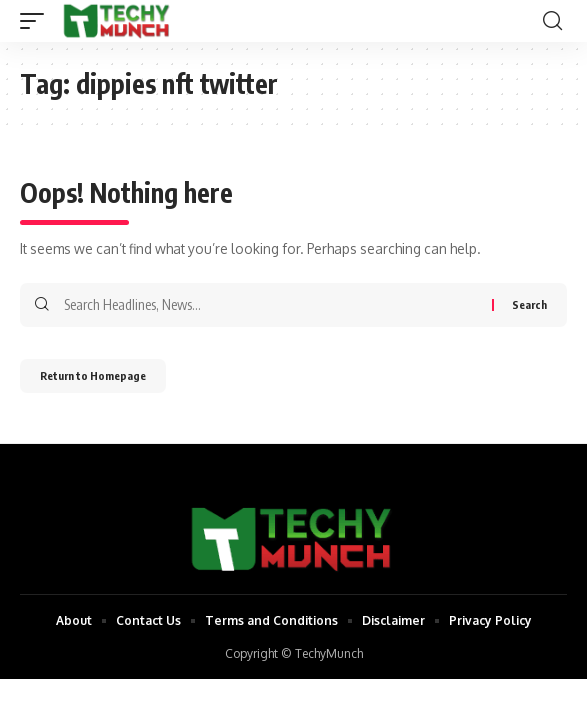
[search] (552, 21)
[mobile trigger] (37, 21)
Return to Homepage (93, 375)
